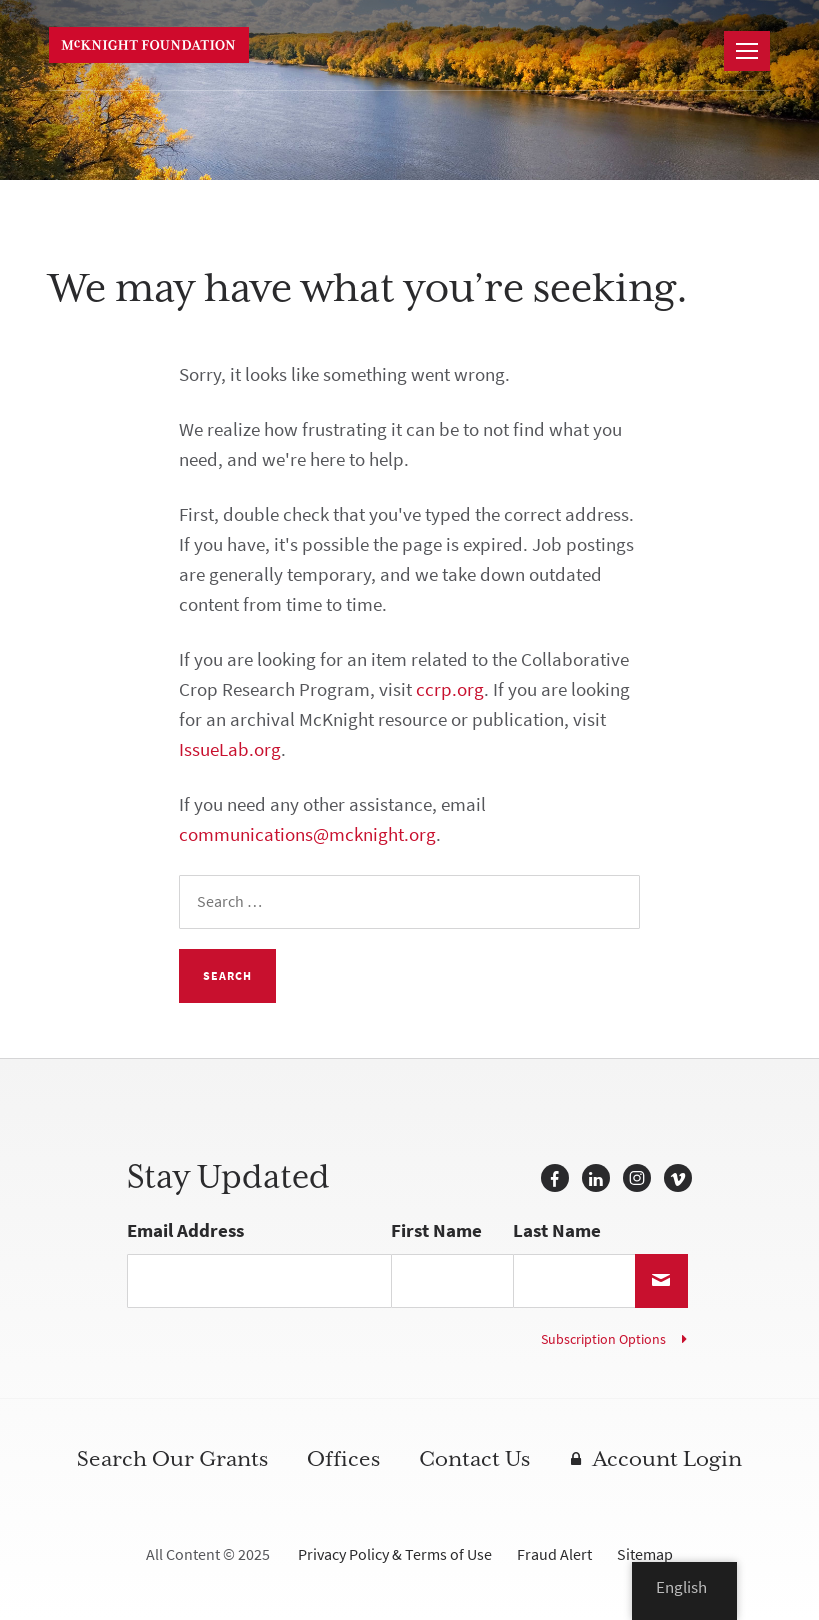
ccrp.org (450, 689)
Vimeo (678, 1178)
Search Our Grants (172, 1459)
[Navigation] (747, 51)
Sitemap (645, 1554)
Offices (343, 1459)
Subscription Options (603, 1339)
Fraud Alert (554, 1554)
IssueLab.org (230, 749)
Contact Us (474, 1459)
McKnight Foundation (149, 45)
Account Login (667, 1459)
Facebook (555, 1178)
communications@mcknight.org (307, 834)
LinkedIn (596, 1178)
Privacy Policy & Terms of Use (395, 1554)
